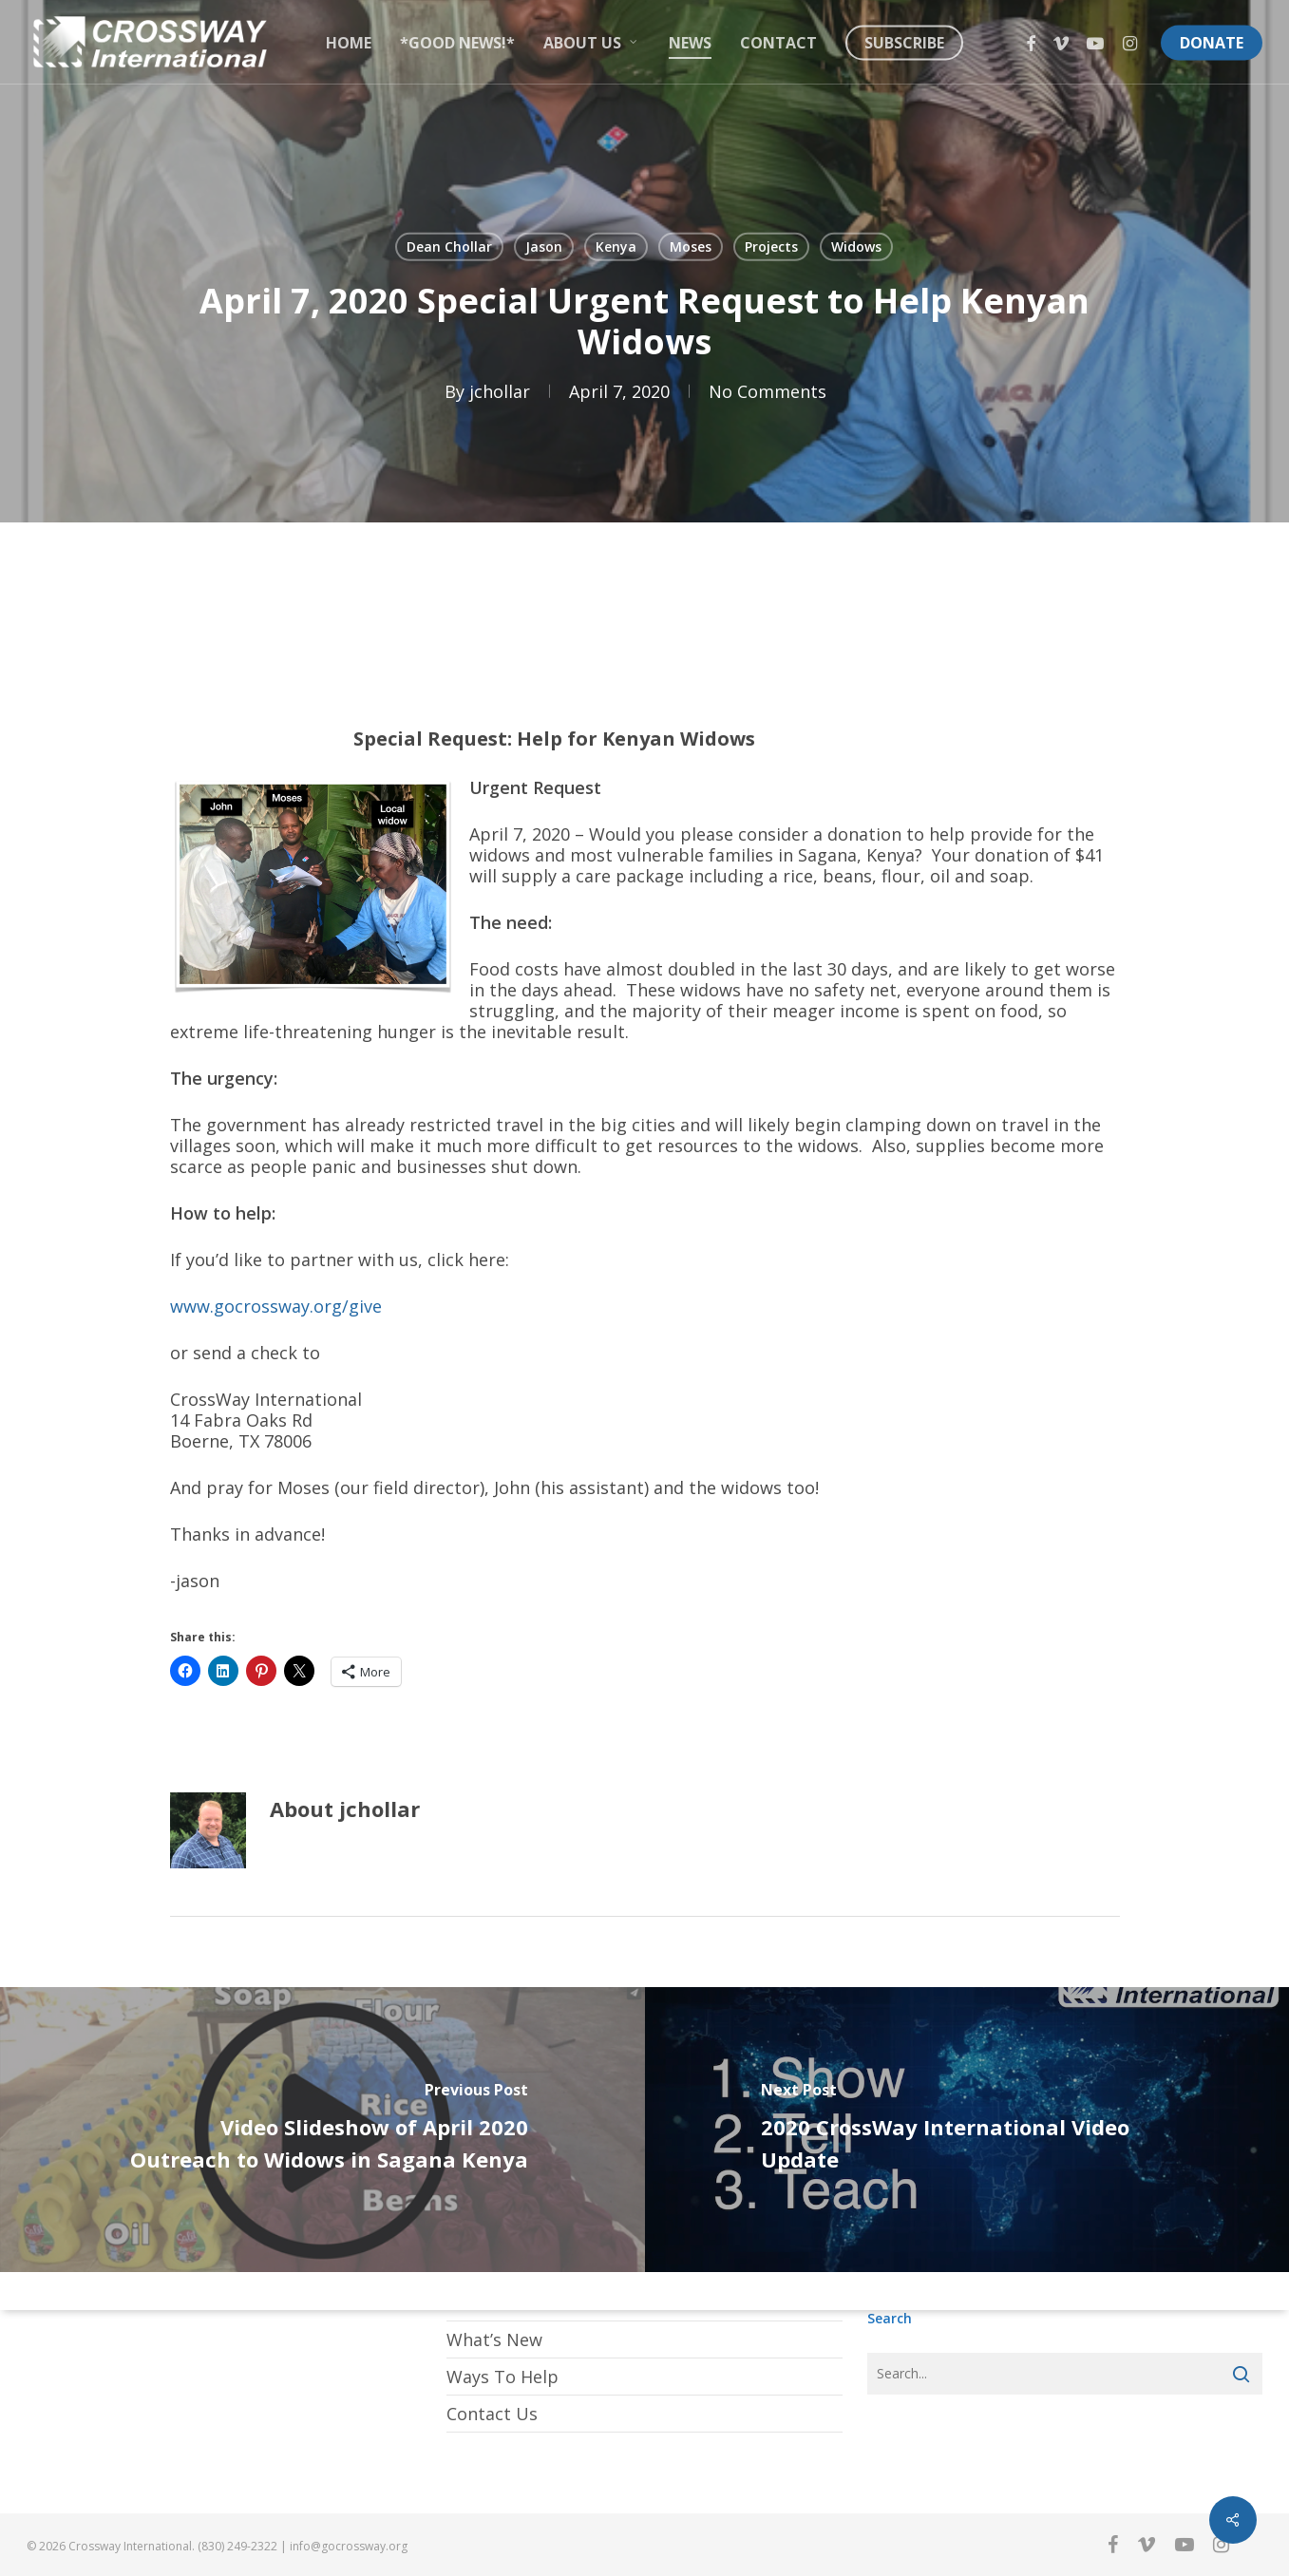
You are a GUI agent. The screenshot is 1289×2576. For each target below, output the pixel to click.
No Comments (767, 391)
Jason (543, 246)
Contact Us (492, 2413)
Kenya (616, 246)
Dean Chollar (449, 246)
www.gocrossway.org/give (276, 1306)
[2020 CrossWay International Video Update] (967, 2129)
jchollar (499, 391)
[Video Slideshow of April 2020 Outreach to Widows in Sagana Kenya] (322, 2129)
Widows (856, 246)
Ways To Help (502, 2376)
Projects (771, 246)
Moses (690, 246)
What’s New (494, 2339)
